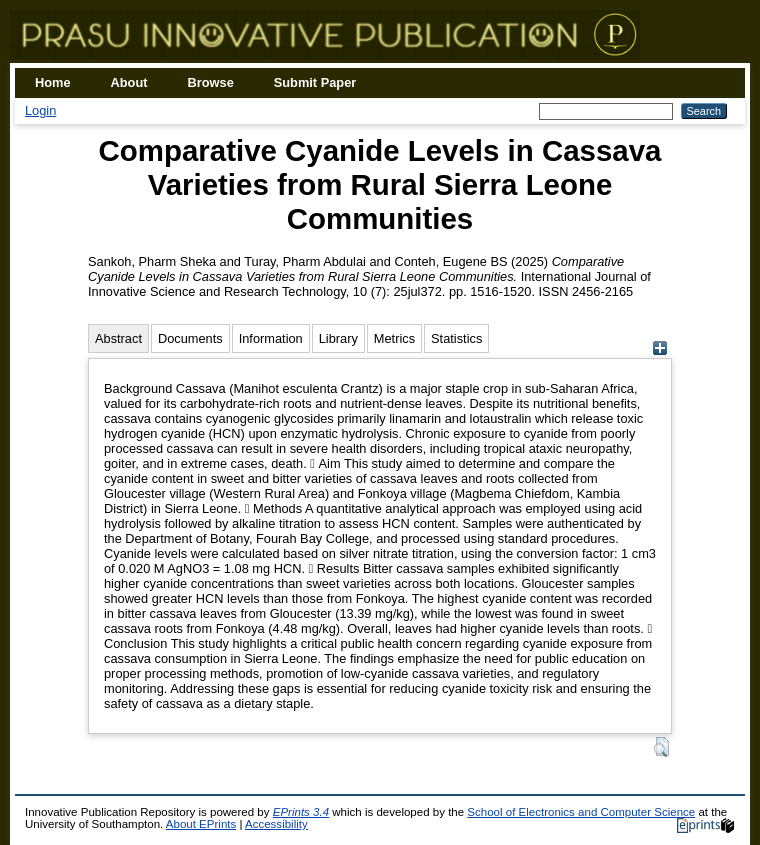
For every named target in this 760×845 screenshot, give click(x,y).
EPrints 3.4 (301, 812)
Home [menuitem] (53, 82)
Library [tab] (338, 338)
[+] (659, 350)
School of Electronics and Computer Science (581, 812)
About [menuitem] (129, 82)
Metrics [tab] (394, 338)
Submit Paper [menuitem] (315, 82)
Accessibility (276, 824)
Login (40, 110)
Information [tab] (271, 338)
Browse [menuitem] (211, 82)
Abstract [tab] (118, 338)
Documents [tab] (190, 338)
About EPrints (201, 824)
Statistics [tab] (456, 338)
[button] (661, 747)
